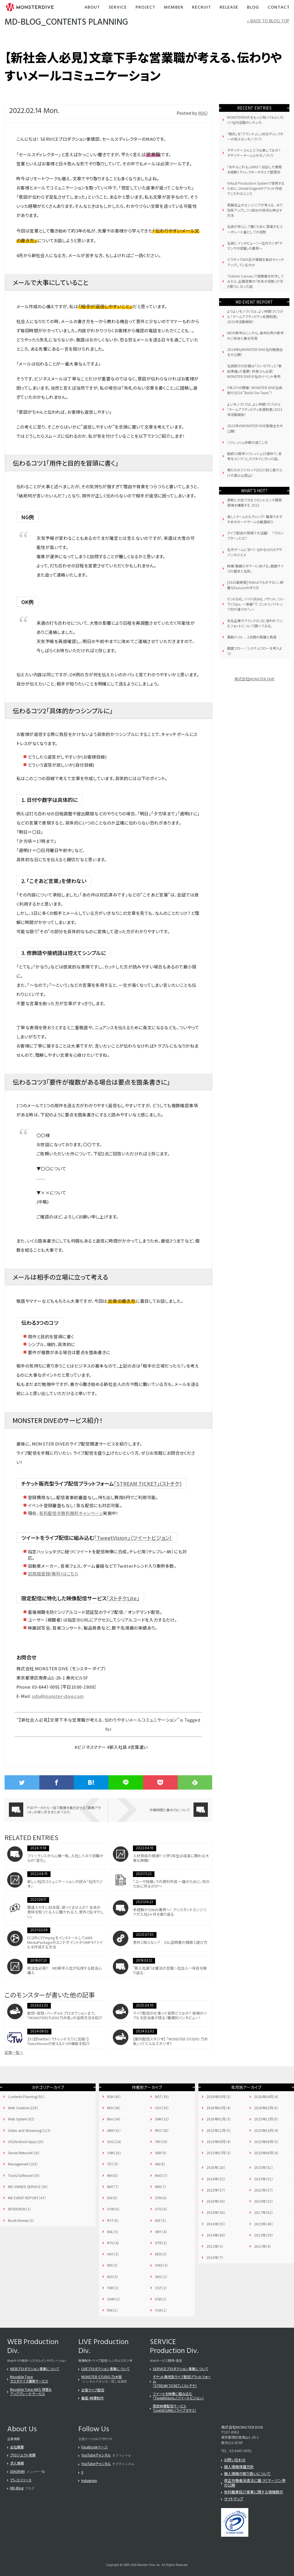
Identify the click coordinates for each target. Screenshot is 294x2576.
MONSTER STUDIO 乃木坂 (101, 2376)
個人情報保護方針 (239, 2466)
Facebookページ (94, 2446)
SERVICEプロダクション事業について (180, 2368)
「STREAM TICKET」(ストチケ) (148, 1483)
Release (229, 7)
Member (173, 7)
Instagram (89, 2480)
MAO (203, 113)
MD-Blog (17, 2487)
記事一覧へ (14, 2052)
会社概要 (17, 2446)
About (92, 7)
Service (118, 7)
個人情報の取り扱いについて (247, 2473)
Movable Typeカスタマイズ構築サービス (29, 2378)
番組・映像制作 (92, 2397)
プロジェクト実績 (23, 2454)
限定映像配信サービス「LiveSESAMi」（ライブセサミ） (174, 2408)
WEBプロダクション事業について (34, 2368)
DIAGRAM (17, 2471)
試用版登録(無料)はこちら (53, 1574)
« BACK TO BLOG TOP (268, 21)
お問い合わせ (235, 2459)
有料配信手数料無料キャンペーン (71, 1513)
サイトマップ (233, 2498)
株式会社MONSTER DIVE (254, 678)
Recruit (201, 7)
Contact (279, 7)
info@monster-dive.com (58, 1696)
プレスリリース (21, 2479)
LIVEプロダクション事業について (105, 2368)
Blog (253, 7)
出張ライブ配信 (92, 2389)
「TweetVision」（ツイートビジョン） (133, 1537)
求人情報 (17, 2462)
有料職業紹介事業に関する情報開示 (253, 2492)
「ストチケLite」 (123, 1598)
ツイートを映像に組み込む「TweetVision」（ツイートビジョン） (178, 2395)
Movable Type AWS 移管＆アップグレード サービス (31, 2391)
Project (145, 7)
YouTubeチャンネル (96, 2454)
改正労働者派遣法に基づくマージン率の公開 (255, 2483)
